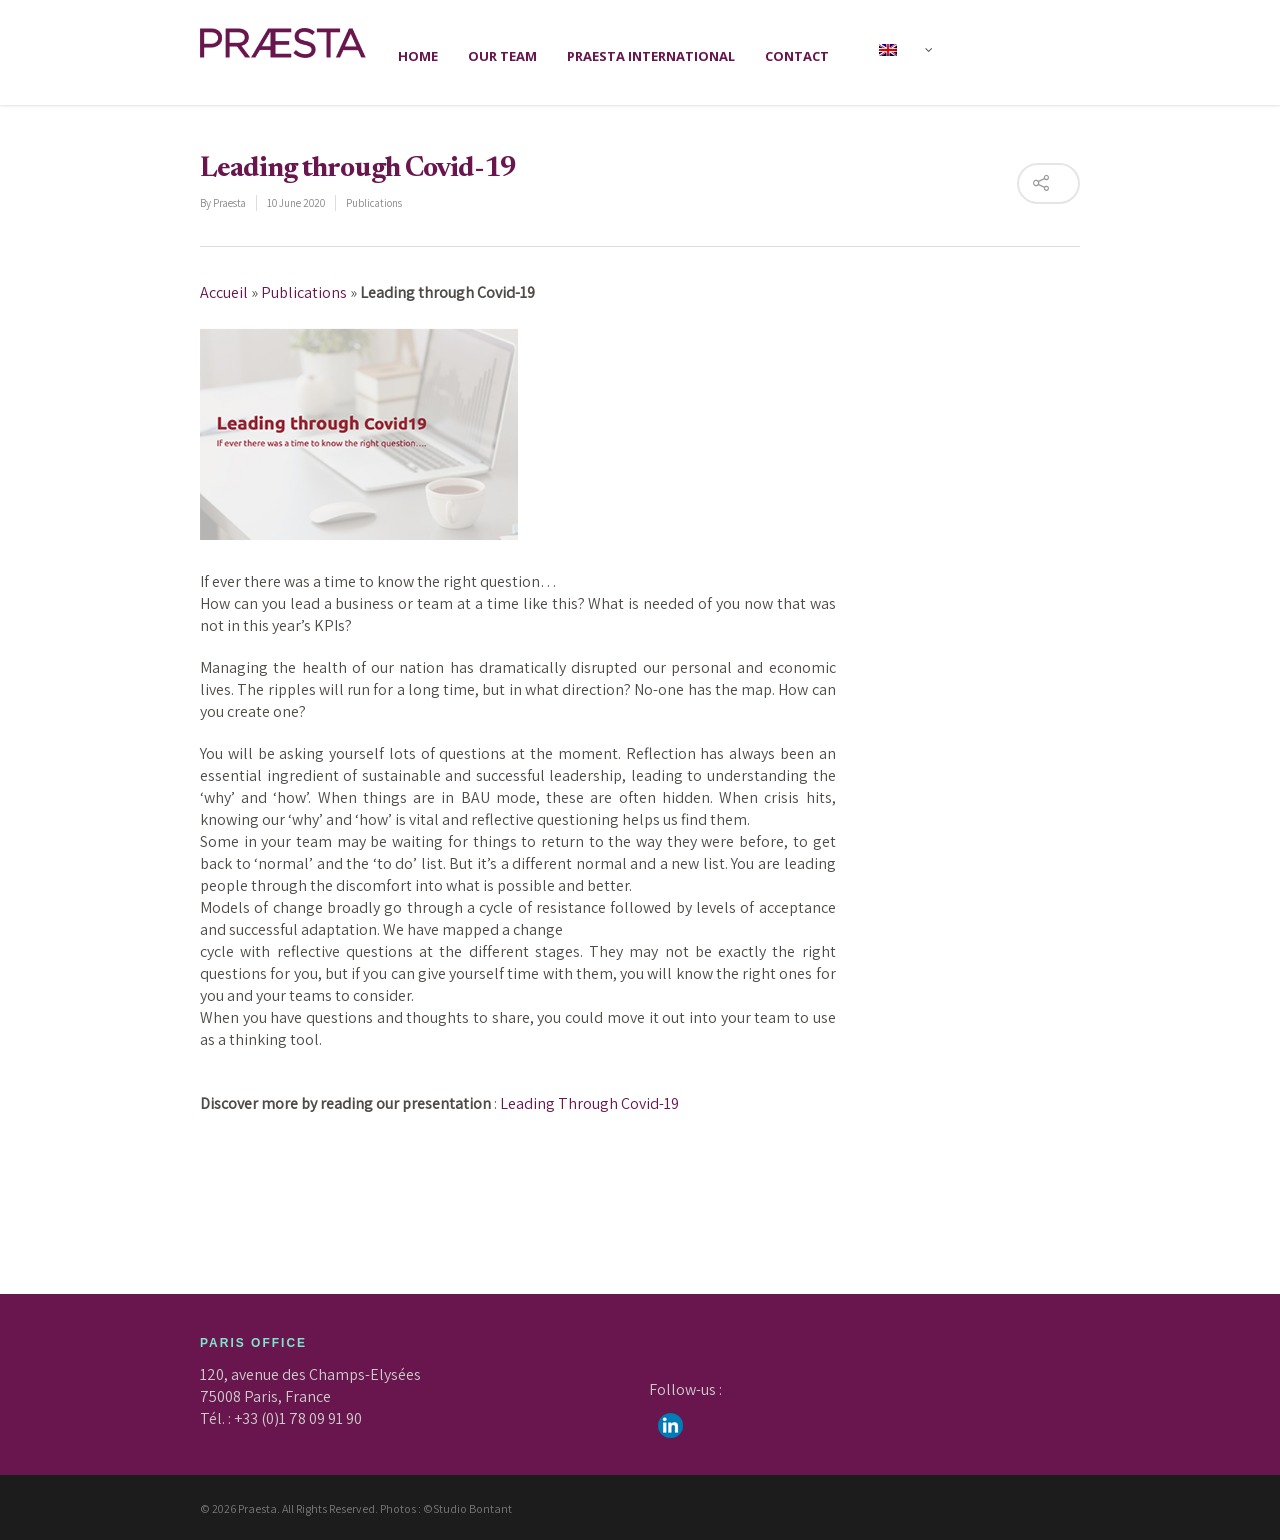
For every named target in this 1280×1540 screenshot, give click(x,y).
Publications (374, 203)
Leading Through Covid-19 (589, 1103)
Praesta (229, 203)
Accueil (224, 292)
